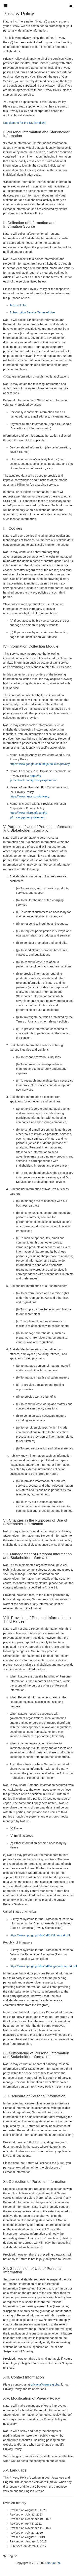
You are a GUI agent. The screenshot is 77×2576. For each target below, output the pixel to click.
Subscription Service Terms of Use (32, 312)
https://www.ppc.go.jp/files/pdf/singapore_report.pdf (43, 1966)
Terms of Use (18, 305)
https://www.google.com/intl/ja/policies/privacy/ (40, 764)
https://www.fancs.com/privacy (29, 796)
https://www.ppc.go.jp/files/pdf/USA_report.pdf (40, 1935)
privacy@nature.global (45, 2384)
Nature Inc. (54, 2563)
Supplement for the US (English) (24, 122)
